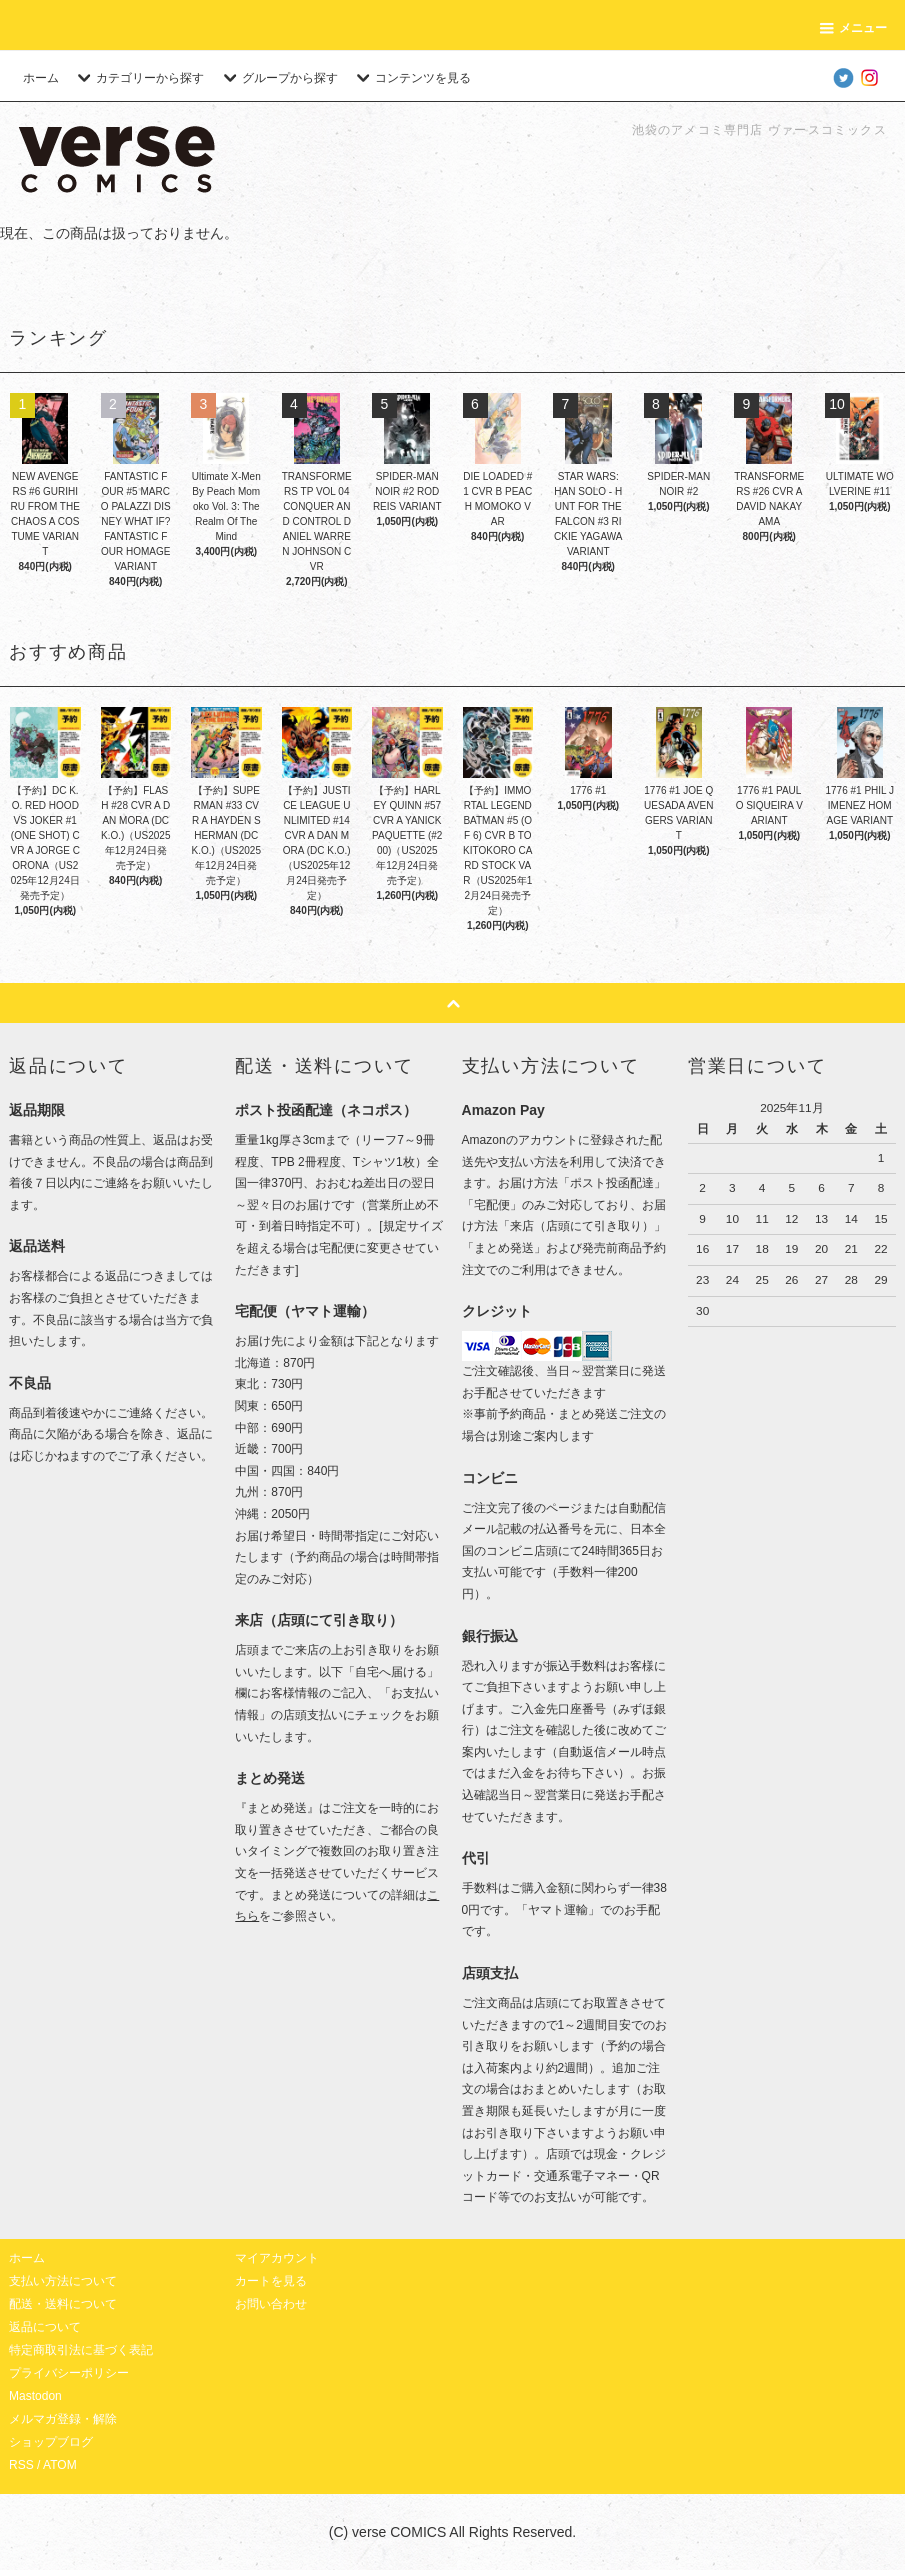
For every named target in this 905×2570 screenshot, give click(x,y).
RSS (21, 2465)
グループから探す (278, 78)
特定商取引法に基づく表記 (81, 2350)
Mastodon (35, 2396)
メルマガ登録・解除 (63, 2419)
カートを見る (271, 2281)
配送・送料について (63, 2304)
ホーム (41, 78)
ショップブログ (51, 2442)
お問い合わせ (271, 2304)
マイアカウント (277, 2258)
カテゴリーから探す (138, 78)
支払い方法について (63, 2281)
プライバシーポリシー (69, 2373)
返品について (45, 2327)
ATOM (60, 2465)
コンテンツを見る (411, 78)
